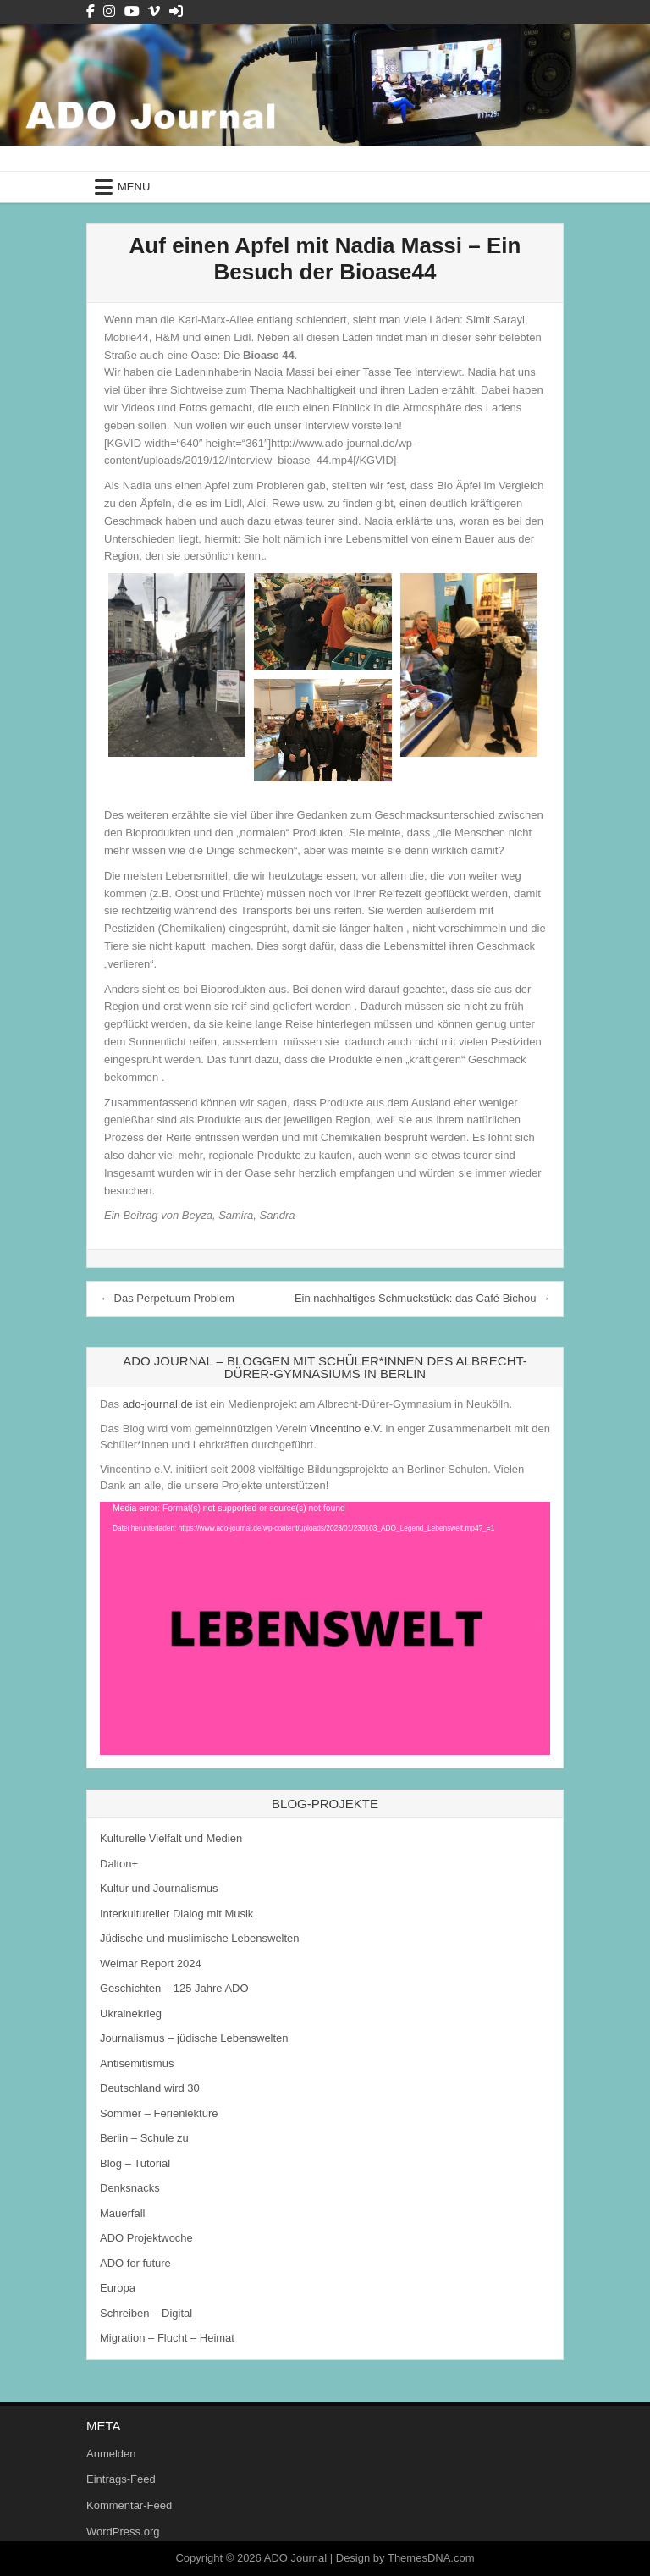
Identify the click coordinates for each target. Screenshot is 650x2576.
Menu (134, 186)
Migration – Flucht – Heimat (167, 2337)
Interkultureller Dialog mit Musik (176, 1913)
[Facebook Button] (90, 11)
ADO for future (135, 2263)
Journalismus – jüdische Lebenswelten (194, 2038)
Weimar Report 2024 (150, 1963)
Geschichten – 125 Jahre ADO (174, 1988)
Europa (117, 2287)
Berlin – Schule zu (144, 2138)
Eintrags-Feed (121, 2479)
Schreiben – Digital (146, 2313)
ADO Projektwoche (146, 2237)
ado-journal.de (158, 1404)
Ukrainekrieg (131, 2013)
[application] (325, 1628)
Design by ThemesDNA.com (405, 2557)
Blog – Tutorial (135, 2163)
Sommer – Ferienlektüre (159, 2113)
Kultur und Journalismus (159, 1888)
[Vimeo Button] (154, 11)
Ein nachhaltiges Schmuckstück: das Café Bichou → (422, 1298)
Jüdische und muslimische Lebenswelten (200, 1938)
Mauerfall (122, 2213)
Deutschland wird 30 (150, 2088)
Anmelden (111, 2453)
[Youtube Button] (132, 11)
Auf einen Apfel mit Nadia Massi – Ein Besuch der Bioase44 (325, 258)
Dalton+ (119, 1863)
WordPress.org (122, 2531)
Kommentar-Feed (129, 2505)
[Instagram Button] (109, 11)
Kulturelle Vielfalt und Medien (171, 1838)
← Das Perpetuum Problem (167, 1298)
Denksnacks (130, 2188)
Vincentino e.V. (346, 1428)
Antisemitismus (137, 2063)
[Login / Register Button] (176, 11)
